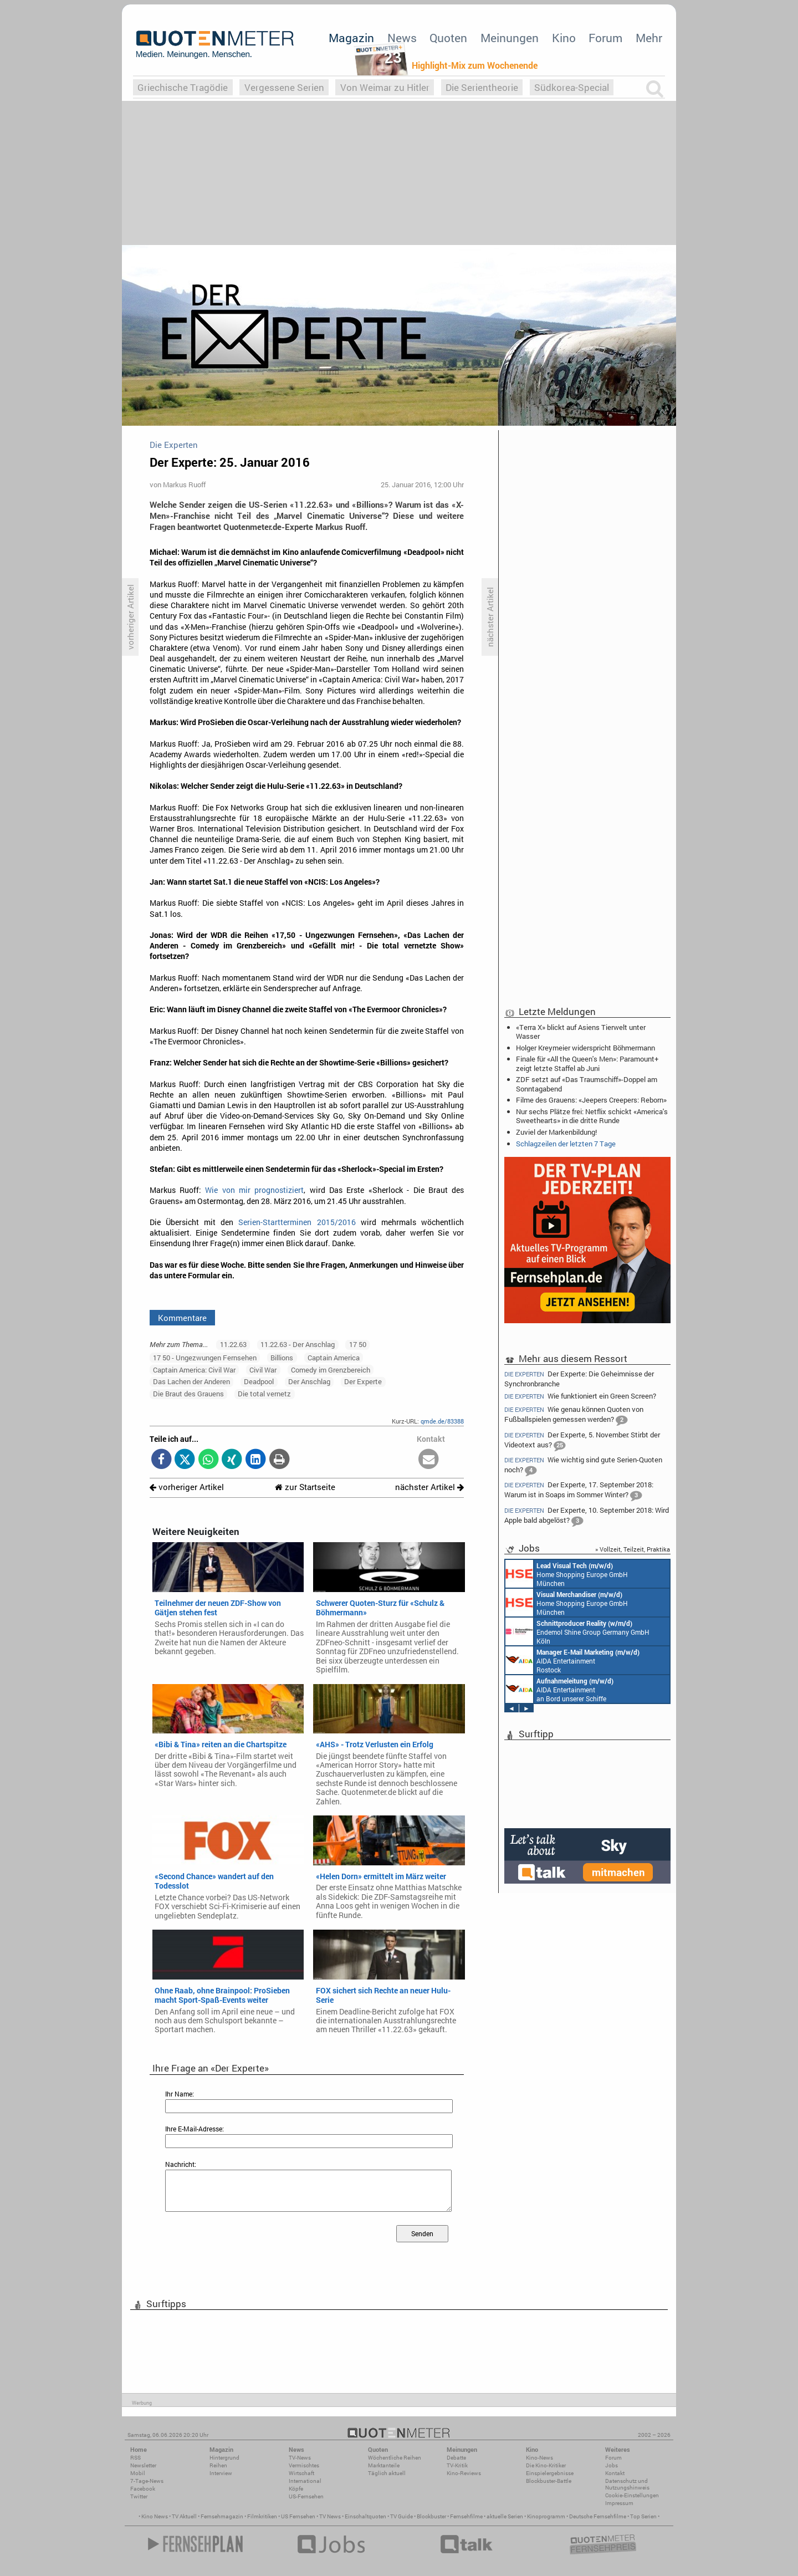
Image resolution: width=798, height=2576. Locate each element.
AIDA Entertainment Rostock (572, 1660)
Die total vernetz (264, 1393)
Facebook (142, 2488)
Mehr (649, 37)
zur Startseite (305, 1487)
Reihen (218, 2465)
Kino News (154, 2516)
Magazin (351, 37)
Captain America (334, 1357)
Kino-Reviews (464, 2473)
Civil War (263, 1369)
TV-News (300, 2457)
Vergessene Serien (284, 87)
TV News (330, 2516)
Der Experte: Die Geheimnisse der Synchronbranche (579, 1378)
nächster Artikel (429, 1487)
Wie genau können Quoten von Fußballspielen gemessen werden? (573, 1415)
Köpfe (296, 2488)
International (305, 2481)
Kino (564, 37)
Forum (605, 37)
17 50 (357, 1344)
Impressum (619, 2503)
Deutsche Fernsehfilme (597, 2516)
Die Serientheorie (482, 87)
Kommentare (182, 1317)
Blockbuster (431, 2516)
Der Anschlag (309, 1381)
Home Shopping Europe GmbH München (566, 1574)
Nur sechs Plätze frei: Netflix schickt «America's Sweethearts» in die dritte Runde (592, 1115)
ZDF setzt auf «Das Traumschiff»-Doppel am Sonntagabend (586, 1083)
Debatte (456, 2457)
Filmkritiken (262, 2516)
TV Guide (401, 2516)
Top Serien (643, 2516)
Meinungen (509, 37)
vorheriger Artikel (187, 1487)
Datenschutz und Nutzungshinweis (627, 2484)
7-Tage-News (146, 2481)
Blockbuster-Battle (548, 2481)
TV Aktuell (184, 2516)
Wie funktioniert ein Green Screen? (580, 1396)
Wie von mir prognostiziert (254, 1190)
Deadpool (259, 1381)
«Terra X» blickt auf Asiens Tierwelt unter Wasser (581, 1031)
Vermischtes (304, 2465)
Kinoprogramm (546, 2516)
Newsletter (143, 2465)
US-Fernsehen (306, 2496)
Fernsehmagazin (222, 2516)
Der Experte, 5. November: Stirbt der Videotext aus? (582, 1441)
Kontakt (615, 2473)
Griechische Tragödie (182, 87)
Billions (281, 1357)
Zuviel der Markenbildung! (556, 1132)
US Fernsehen (298, 2516)
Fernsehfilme (466, 2516)
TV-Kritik (457, 2465)
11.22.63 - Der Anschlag (297, 1344)
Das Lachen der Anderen (191, 1381)
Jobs (611, 2465)
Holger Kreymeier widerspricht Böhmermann (585, 1048)
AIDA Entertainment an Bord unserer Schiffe (559, 1689)
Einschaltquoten (365, 2516)
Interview (220, 2473)
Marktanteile (384, 2465)
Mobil (137, 2473)
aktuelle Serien (505, 2516)
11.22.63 (233, 1344)
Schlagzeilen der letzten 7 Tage (566, 1144)
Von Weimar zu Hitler (384, 87)
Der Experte (363, 1381)
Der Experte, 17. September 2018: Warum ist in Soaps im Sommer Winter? (578, 1491)
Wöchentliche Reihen (394, 2457)
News (402, 37)
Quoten (448, 37)
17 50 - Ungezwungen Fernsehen (205, 1357)
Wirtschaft (301, 2473)
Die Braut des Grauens (188, 1393)
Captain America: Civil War (194, 1369)
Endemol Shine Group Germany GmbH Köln (577, 1631)
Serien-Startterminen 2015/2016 (296, 1222)
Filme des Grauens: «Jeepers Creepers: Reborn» (591, 1100)
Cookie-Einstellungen (632, 2495)
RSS (135, 2457)
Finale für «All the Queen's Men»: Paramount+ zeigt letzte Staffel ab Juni (587, 1063)
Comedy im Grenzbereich (330, 1369)
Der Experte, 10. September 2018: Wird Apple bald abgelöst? (586, 1516)
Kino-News (539, 2457)
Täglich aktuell (387, 2473)
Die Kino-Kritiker (546, 2465)
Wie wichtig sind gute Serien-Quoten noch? (583, 1466)
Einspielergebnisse (550, 2473)
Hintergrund (224, 2457)
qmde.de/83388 (442, 1421)
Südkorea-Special (571, 87)
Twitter (138, 2496)
